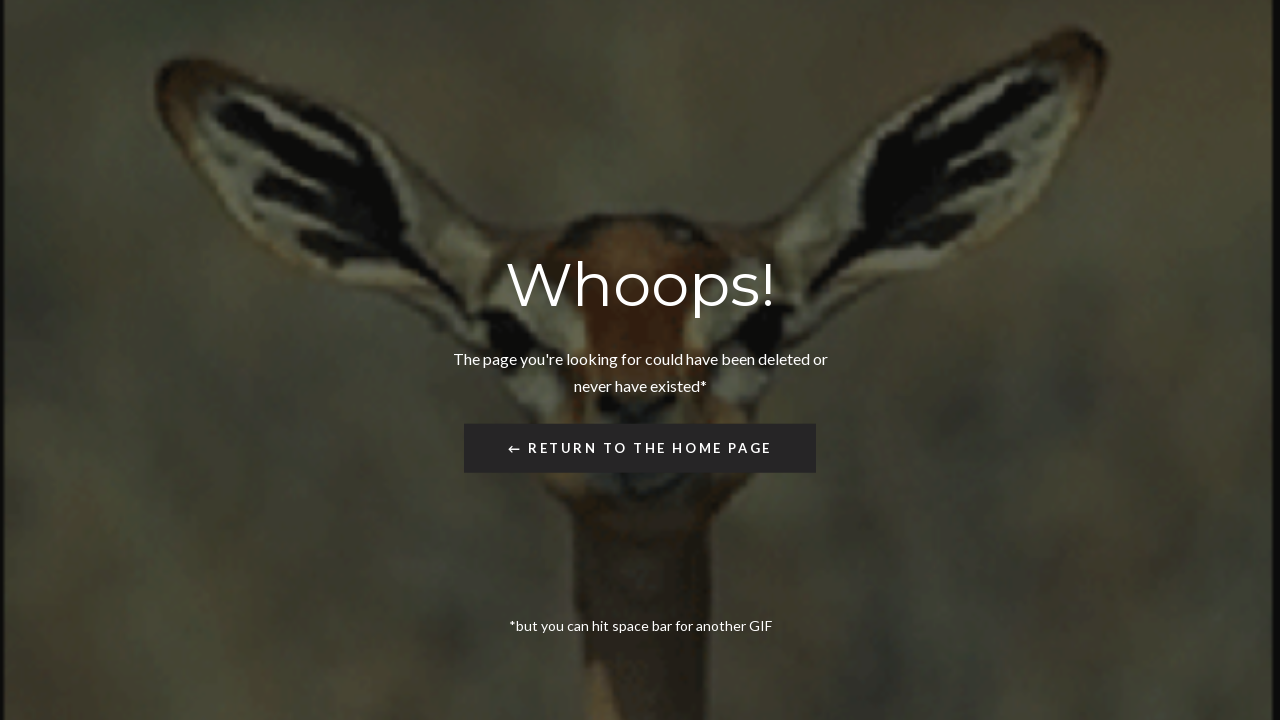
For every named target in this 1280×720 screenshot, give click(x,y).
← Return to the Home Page (640, 447)
